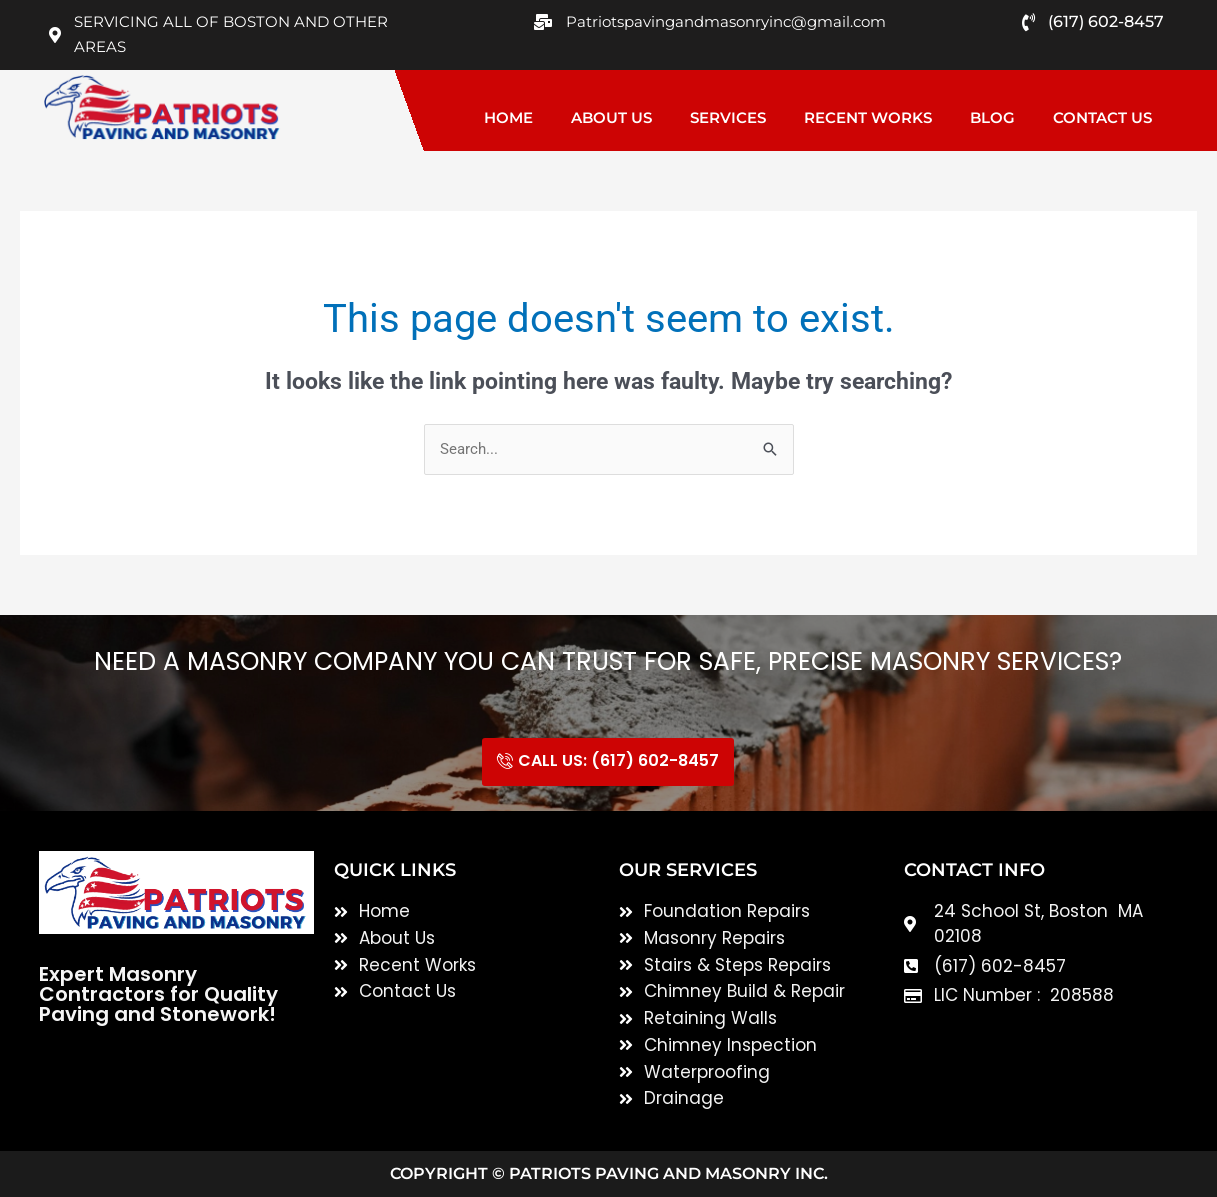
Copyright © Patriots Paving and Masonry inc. (609, 1173)
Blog (992, 117)
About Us (611, 117)
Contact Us (1102, 117)
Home (508, 117)
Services (728, 117)
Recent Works (868, 117)
